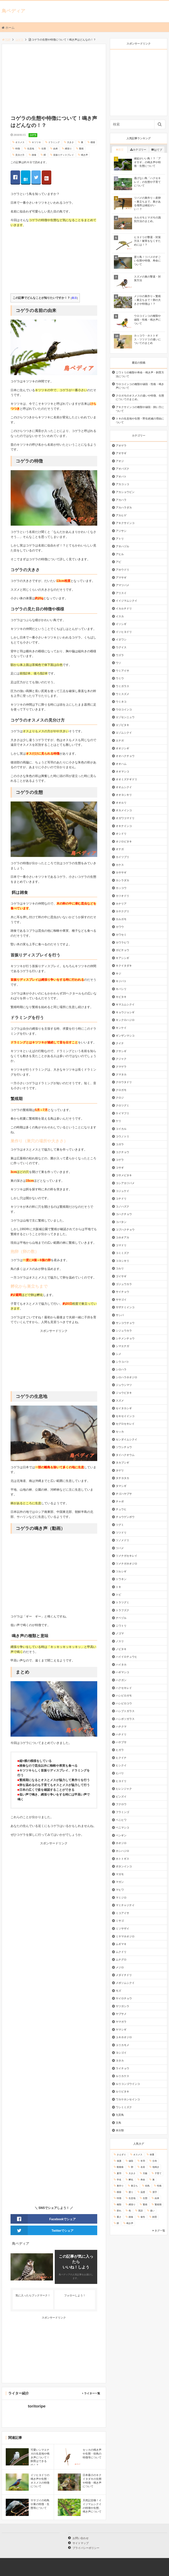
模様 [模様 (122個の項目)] (119, 2192)
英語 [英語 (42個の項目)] (140, 2210)
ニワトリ (121, 1625)
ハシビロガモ (124, 1695)
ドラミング (54, 142)
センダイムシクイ (126, 1439)
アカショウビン (125, 492)
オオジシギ (122, 748)
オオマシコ (122, 771)
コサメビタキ (124, 1175)
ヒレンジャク (124, 1788)
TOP (6, 39)
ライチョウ (122, 2068)
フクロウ (121, 1804)
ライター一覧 (92, 2393)
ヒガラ (120, 1749)
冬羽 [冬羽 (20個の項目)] (142, 2161)
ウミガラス (122, 686)
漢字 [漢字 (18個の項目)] (154, 2192)
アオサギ (121, 453)
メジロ (120, 1967)
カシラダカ (122, 880)
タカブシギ (122, 1462)
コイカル (121, 1128)
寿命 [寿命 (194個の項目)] (142, 2179)
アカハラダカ (124, 507)
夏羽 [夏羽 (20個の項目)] (119, 2173)
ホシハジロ (122, 1850)
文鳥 (118, 2122)
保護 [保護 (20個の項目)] (119, 2161)
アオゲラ (121, 445)
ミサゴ (120, 1920)
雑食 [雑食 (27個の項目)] (131, 2217)
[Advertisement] (54, 79)
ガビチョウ (122, 950)
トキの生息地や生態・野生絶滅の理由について (140, 420)
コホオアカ (122, 1237)
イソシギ (121, 623)
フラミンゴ (122, 1812)
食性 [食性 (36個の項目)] (142, 2217)
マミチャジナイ (125, 1905)
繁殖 (81, 148)
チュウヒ (121, 1509)
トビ (118, 1594)
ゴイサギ (121, 1276)
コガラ (120, 1144)
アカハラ (121, 499)
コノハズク (122, 1206)
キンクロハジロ (125, 1019)
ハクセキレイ (124, 1687)
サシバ (120, 1315)
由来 (55, 148)
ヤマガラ (121, 2021)
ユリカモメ (122, 2045)
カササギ (121, 872)
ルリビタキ (122, 2091)
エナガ (120, 740)
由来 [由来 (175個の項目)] (157, 2198)
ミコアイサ (122, 1913)
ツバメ (120, 1548)
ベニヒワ (121, 1819)
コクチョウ (122, 1152)
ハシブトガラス (125, 1711)
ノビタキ (121, 1649)
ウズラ (120, 655)
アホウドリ (122, 569)
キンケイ (121, 1027)
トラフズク (122, 1610)
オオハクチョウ (125, 755)
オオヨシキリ (124, 794)
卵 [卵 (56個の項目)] (132, 2167)
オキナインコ (124, 825)
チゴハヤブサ (124, 1493)
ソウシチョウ (124, 1447)
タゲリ (120, 1470)
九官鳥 (120, 2114)
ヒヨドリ (121, 1781)
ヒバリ (120, 1773)
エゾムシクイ (124, 732)
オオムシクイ (124, 787)
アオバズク (122, 468)
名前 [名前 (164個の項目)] (142, 2167)
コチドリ (121, 1198)
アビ (118, 561)
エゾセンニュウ (125, 717)
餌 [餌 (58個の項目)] (118, 2223)
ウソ (118, 662)
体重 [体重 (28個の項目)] (152, 2154)
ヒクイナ (121, 1757)
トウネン (121, 1579)
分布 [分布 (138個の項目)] (154, 2161)
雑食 (34, 155)
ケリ (118, 1120)
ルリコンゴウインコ (128, 2083)
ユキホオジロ (124, 2037)
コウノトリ (122, 1136)
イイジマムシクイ (126, 600)
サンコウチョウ (125, 1322)
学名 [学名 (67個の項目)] (119, 2179)
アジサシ (121, 530)
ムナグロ (121, 1959)
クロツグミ (122, 1105)
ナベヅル (121, 1617)
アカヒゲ (121, 515)
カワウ (120, 926)
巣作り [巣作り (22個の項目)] (120, 2185)
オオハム (121, 763)
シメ (118, 1353)
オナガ (120, 849)
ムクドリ (121, 1951)
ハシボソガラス (125, 1718)
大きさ (70, 142)
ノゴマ (120, 1633)
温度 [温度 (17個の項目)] (142, 2192)
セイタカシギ (124, 1408)
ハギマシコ (122, 1672)
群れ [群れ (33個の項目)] (119, 2210)
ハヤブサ (121, 1742)
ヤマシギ (121, 2029)
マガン (120, 1881)
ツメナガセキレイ (126, 1555)
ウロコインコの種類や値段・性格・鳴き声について (140, 386)
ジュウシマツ (124, 1384)
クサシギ (121, 1051)
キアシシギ (122, 957)
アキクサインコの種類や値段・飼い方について (140, 409)
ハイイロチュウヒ (126, 1656)
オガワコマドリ (125, 818)
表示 (74, 297)
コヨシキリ (122, 1260)
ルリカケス (122, 2076)
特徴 (17, 148)
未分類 (120, 2130)
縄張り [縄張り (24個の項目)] (132, 2204)
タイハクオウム (125, 1454)
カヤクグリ (122, 911)
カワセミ (121, 934)
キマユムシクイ (125, 1004)
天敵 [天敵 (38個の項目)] (145, 2173)
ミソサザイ (122, 1928)
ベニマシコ (122, 1827)
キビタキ (121, 996)
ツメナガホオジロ (126, 1563)
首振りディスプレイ (63, 155)
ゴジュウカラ (124, 1284)
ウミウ (120, 678)
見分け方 (19, 155)
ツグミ (120, 1524)
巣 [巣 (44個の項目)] (153, 2179)
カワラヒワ (122, 942)
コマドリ (121, 1245)
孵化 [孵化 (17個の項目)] (131, 2179)
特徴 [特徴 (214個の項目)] (119, 2198)
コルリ (120, 1268)
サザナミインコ (125, 1307)
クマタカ (121, 1074)
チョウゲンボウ (125, 1516)
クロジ (120, 1097)
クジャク (121, 1058)
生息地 (30, 148)
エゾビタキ (122, 724)
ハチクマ (121, 1726)
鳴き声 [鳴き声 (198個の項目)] (129, 2223)
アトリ (120, 538)
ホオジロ (121, 1843)
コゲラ (19, 39)
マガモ (120, 1874)
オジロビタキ (124, 841)
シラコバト (122, 1361)
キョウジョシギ (125, 1012)
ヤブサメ (121, 2013)
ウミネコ (121, 701)
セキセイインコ (125, 1416)
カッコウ (121, 887)
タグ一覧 (159, 2230)
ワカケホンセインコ (128, 2099)
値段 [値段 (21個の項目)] (131, 2161)
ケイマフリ (122, 1113)
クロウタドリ (124, 1082)
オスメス (19, 142)
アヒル (120, 554)
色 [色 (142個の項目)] (130, 2210)
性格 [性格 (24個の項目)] (159, 2185)
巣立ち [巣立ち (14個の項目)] (134, 2185)
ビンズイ (121, 1796)
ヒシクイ (121, 1765)
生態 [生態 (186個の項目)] (145, 2198)
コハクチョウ (124, 1214)
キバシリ (121, 988)
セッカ (120, 1431)
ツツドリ (121, 1532)
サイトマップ (81, 2543)
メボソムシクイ (125, 1982)
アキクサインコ (125, 522)
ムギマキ (121, 1944)
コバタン (121, 1221)
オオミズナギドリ (126, 779)
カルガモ (121, 919)
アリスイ (121, 593)
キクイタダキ (124, 965)
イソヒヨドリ (124, 631)
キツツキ (36, 142)
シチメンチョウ (125, 1338)
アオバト (121, 476)
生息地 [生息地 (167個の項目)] (132, 2198)
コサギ (120, 1167)
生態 (43, 148)
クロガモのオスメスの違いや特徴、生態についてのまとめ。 (140, 397)
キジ (118, 973)
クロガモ (121, 1089)
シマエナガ (122, 1346)
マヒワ (120, 1889)
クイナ (120, 1043)
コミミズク (122, 1252)
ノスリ (120, 1641)
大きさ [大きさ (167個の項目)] (132, 2173)
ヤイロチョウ (124, 1998)
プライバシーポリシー (86, 2547)
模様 (93, 142)
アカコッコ (122, 484)
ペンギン (121, 1835)
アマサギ (121, 577)
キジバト (121, 981)
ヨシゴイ (121, 2052)
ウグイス (121, 647)
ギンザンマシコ (125, 1035)
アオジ (120, 461)
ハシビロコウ (124, 1703)
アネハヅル (122, 546)
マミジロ (121, 1897)
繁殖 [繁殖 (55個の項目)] (145, 2204)
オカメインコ (124, 810)
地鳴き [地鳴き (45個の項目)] (155, 2167)
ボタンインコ (124, 1866)
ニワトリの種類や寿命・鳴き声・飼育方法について (140, 374)
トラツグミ (122, 1602)
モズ (118, 1990)
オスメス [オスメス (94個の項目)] (137, 2154)
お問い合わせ (81, 2538)
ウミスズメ (122, 694)
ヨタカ (120, 2060)
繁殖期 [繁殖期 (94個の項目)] (158, 2204)
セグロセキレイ (125, 1423)
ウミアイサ (122, 670)
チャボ (120, 1501)
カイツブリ (122, 856)
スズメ (120, 1400)
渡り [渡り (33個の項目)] (131, 2192)
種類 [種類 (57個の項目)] (119, 2204)
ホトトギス (122, 1858)
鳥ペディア (13, 10)
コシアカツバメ (125, 1183)
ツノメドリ (122, 1540)
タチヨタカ (122, 1478)
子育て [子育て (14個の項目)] (158, 2173)
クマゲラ (121, 1066)
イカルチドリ (124, 608)
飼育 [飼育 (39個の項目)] (154, 2217)
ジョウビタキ (124, 1392)
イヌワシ (121, 639)
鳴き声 (84, 155)
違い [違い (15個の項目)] (152, 2210)
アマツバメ (122, 585)
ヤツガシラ (122, 2006)
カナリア (121, 903)
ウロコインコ (124, 709)
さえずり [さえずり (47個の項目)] (121, 2154)
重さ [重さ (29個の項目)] (119, 2217)
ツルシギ (121, 1571)
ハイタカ (121, 1664)
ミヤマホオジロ (125, 1936)
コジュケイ (122, 1190)
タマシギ (121, 1485)
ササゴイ (121, 1299)
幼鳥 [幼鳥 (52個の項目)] (147, 2185)
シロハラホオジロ (126, 1377)
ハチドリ (121, 1734)
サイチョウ (122, 1291)
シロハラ (121, 1369)
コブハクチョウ (125, 1229)
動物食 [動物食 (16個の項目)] (120, 2167)
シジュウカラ (124, 1330)
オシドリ (121, 833)
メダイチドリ (124, 1975)
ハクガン (121, 1680)
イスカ (120, 616)
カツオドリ (122, 895)
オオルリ (121, 802)
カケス (120, 864)
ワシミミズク (124, 2107)
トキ (118, 1586)
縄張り (68, 148)
